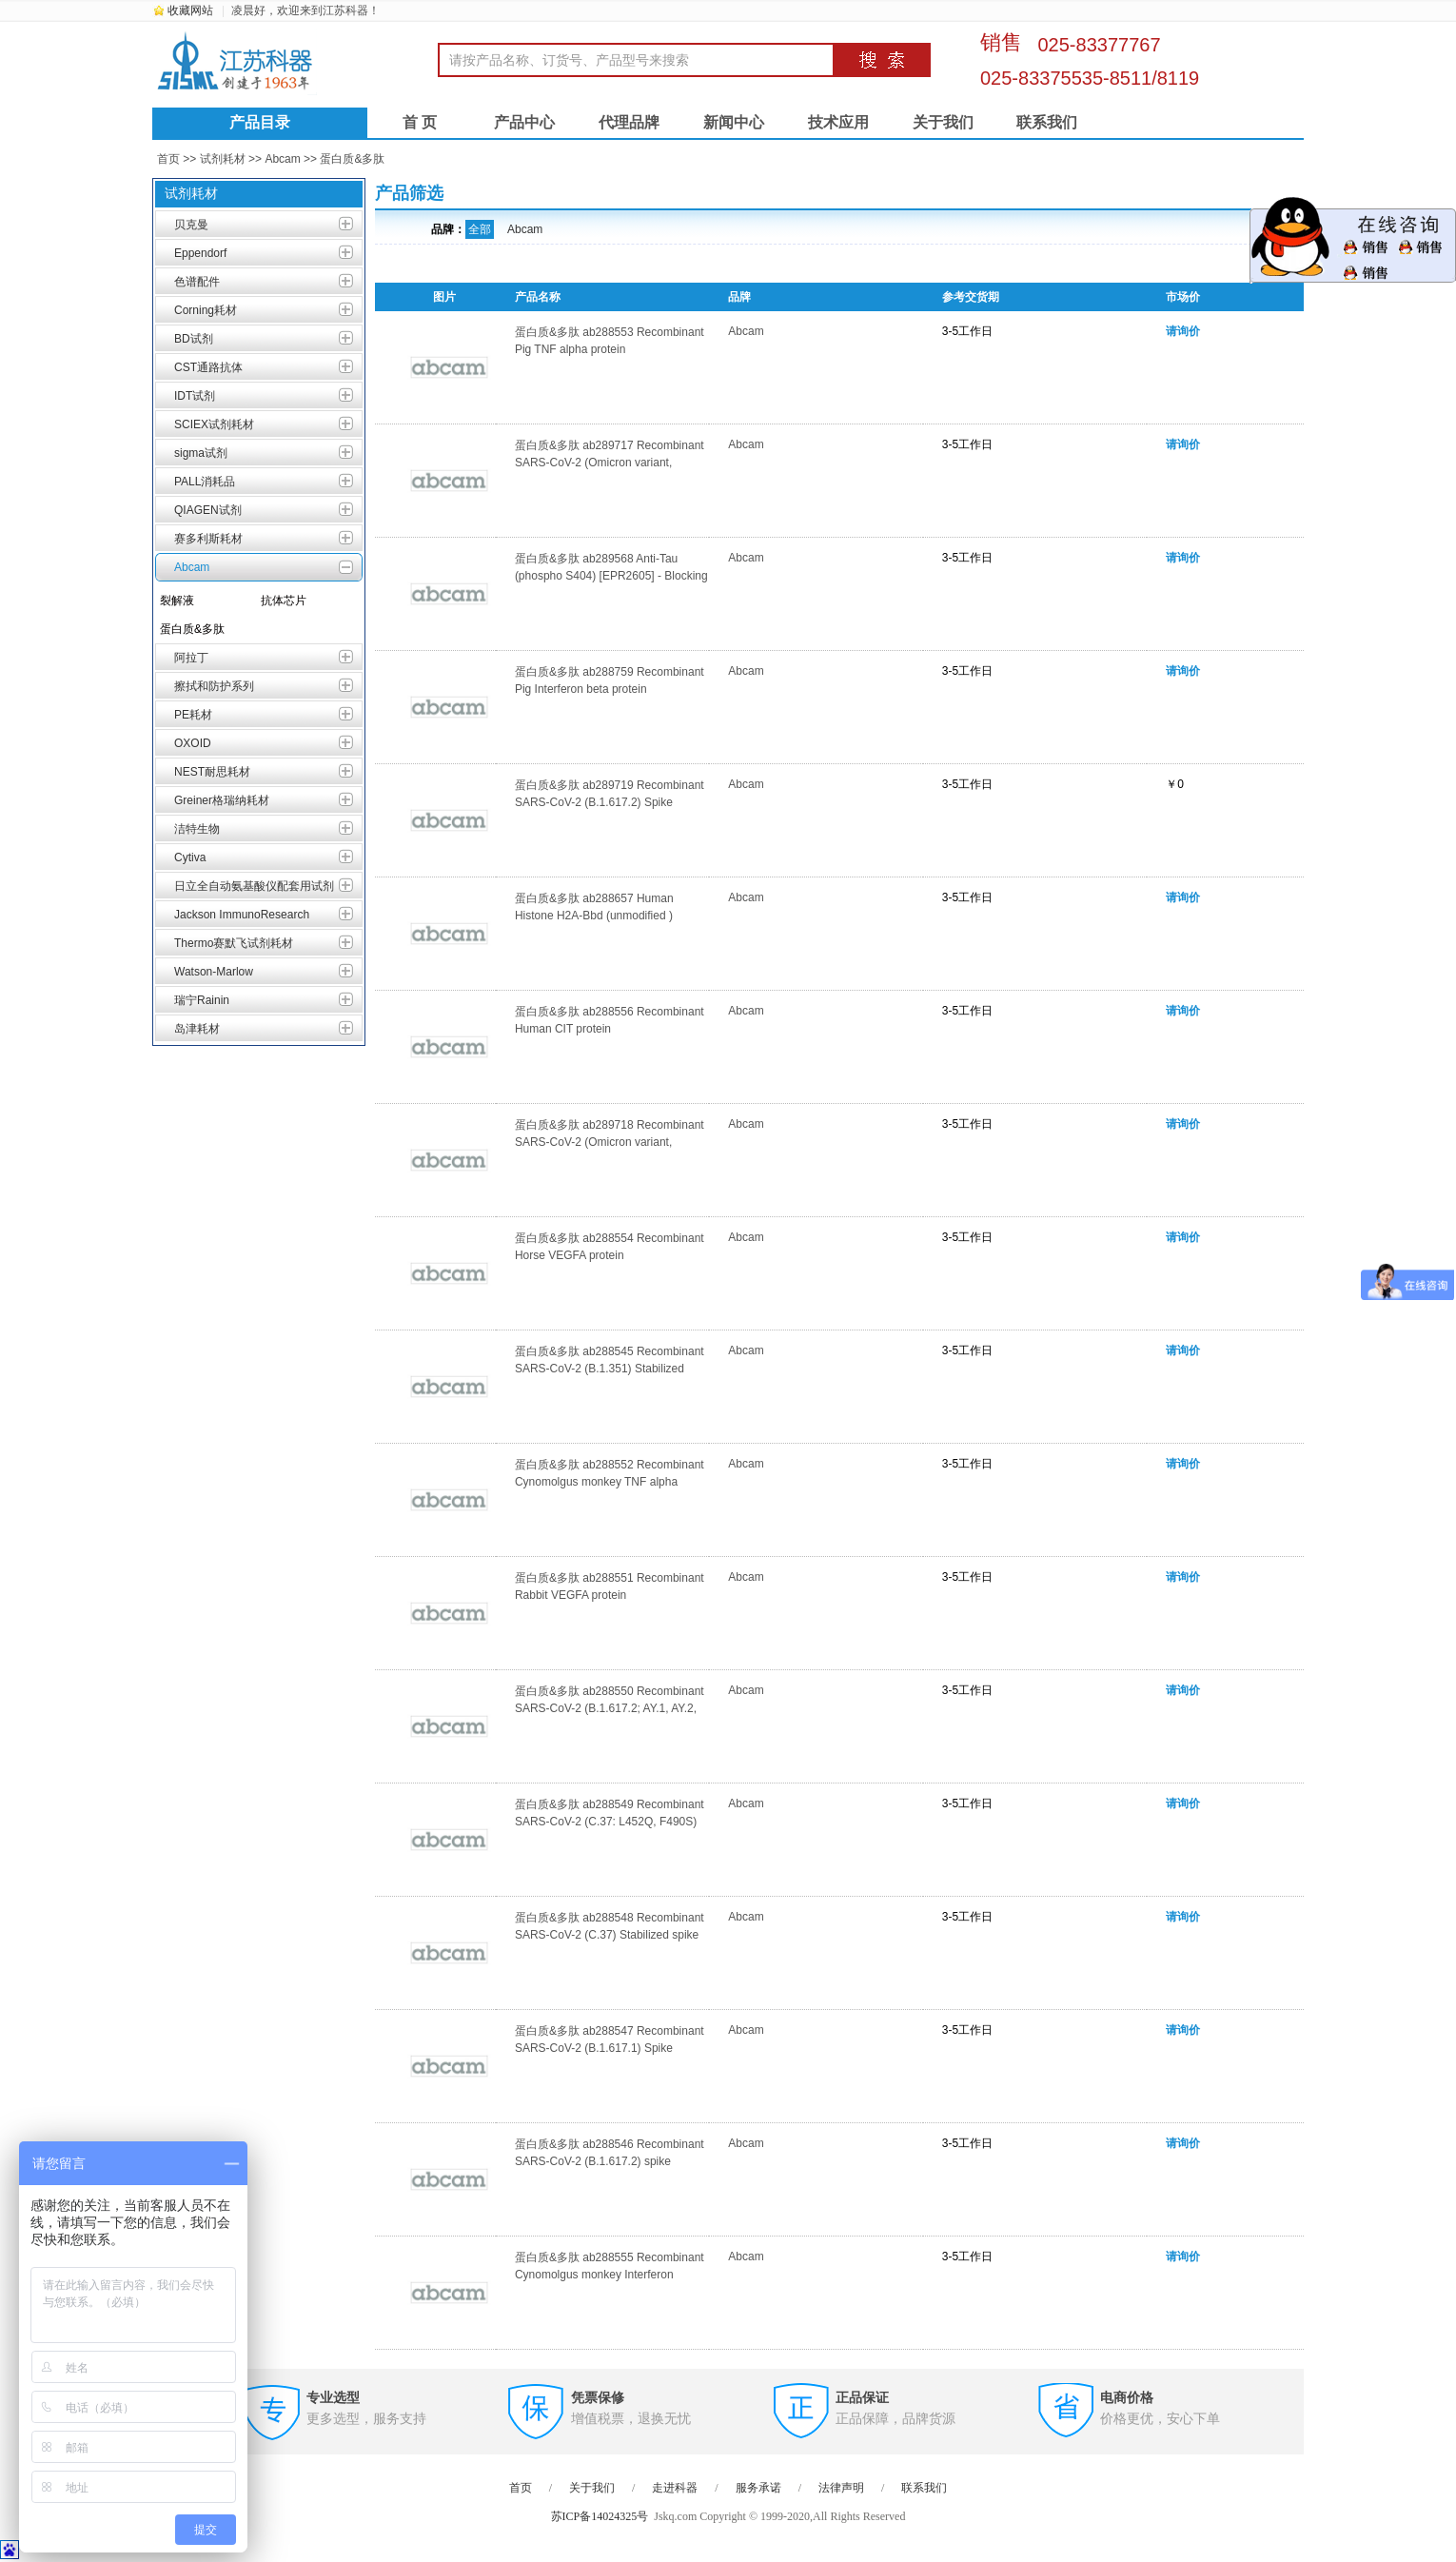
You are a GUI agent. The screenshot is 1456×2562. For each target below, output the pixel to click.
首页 (168, 159)
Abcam (282, 159)
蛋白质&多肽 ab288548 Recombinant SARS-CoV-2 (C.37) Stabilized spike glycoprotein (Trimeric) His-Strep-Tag (609, 1935)
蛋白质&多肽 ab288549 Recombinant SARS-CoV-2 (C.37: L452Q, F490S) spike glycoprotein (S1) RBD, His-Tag (609, 1821)
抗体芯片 (283, 600)
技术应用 (838, 122)
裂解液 (177, 600)
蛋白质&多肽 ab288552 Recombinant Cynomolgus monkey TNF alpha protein (609, 1482)
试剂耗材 (223, 159)
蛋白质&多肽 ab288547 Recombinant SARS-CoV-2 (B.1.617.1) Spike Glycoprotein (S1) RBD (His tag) (609, 2048)
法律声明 (841, 2487)
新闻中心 (733, 122)
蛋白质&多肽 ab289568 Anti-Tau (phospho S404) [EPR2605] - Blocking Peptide (611, 576)
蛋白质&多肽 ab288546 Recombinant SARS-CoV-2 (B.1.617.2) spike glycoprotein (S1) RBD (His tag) (609, 2161)
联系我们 (1046, 122)
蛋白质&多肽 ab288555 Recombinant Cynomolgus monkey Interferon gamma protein (609, 2274)
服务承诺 (758, 2487)
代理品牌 (629, 122)
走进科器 (675, 2487)
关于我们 (943, 122)
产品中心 (524, 122)
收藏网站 (190, 10)
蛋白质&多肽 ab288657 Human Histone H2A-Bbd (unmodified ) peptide (594, 915)
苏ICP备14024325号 (600, 2516)
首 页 (420, 122)
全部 (479, 229)
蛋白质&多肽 (352, 159)
